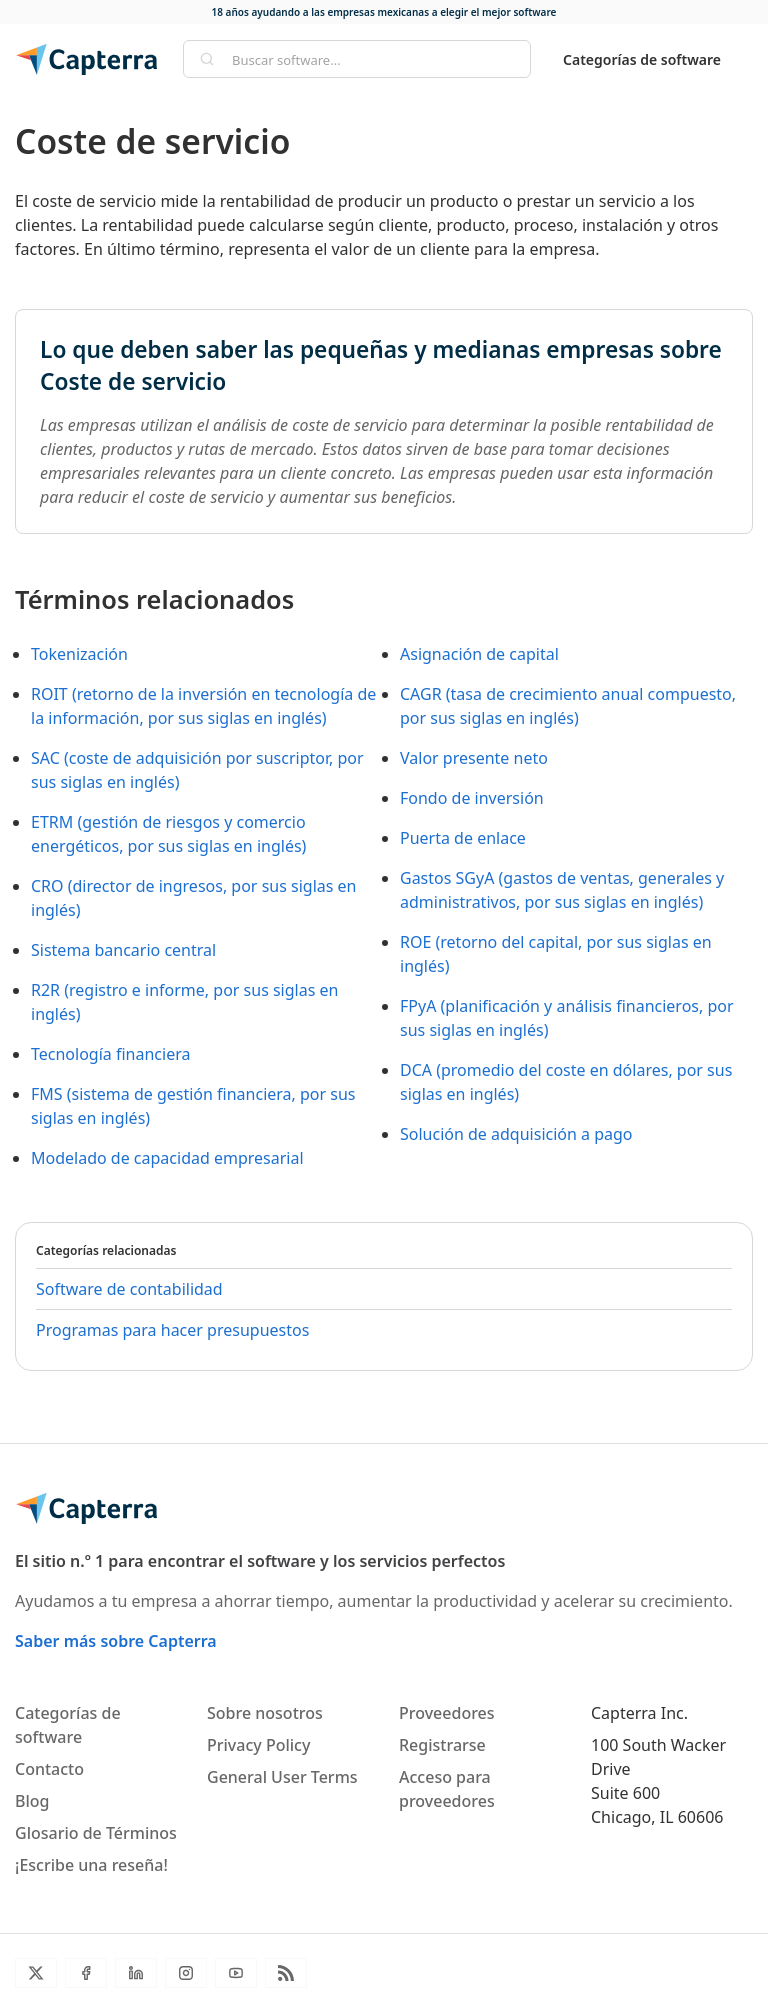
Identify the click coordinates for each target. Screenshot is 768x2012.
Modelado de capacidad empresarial (167, 1158)
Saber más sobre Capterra (116, 1641)
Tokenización (79, 654)
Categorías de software (642, 59)
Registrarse (442, 1745)
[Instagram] (186, 1973)
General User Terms (282, 1777)
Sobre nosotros (265, 1713)
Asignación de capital (479, 654)
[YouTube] (236, 1973)
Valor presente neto (474, 758)
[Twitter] (36, 1973)
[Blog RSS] (286, 1973)
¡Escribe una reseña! (91, 1865)
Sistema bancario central (123, 950)
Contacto (49, 1769)
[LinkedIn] (136, 1973)
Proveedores (447, 1713)
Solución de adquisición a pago (516, 1134)
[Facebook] (86, 1973)
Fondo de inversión (472, 798)
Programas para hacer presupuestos (172, 1330)
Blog (32, 1801)
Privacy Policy (258, 1745)
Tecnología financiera (110, 1054)
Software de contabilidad (129, 1289)
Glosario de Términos (96, 1833)
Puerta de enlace (463, 838)
